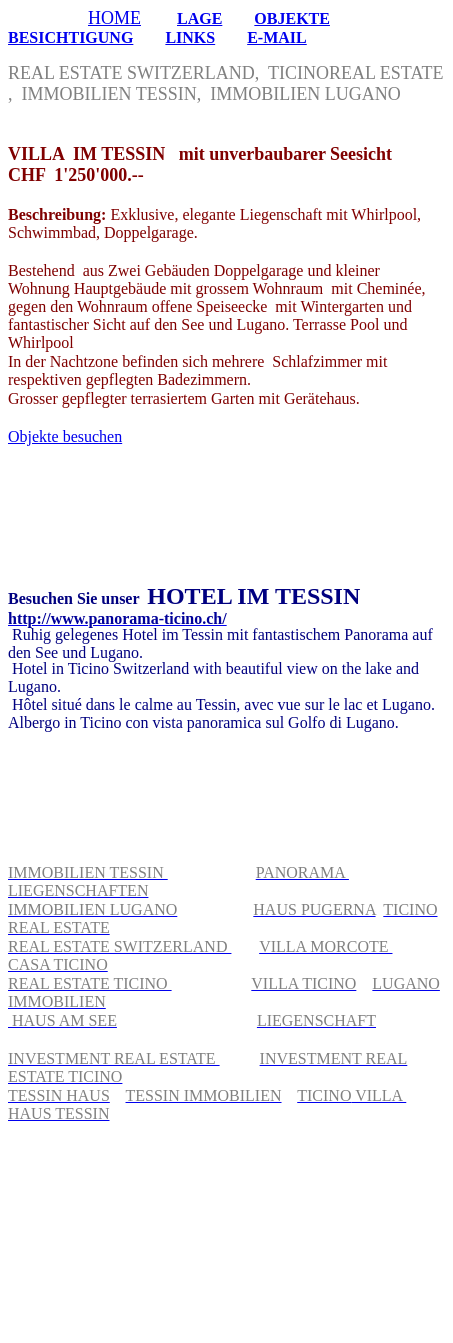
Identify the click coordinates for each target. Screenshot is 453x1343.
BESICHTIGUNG (70, 37)
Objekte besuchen (65, 436)
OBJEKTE (292, 18)
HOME (114, 18)
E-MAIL (277, 37)
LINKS (190, 37)
